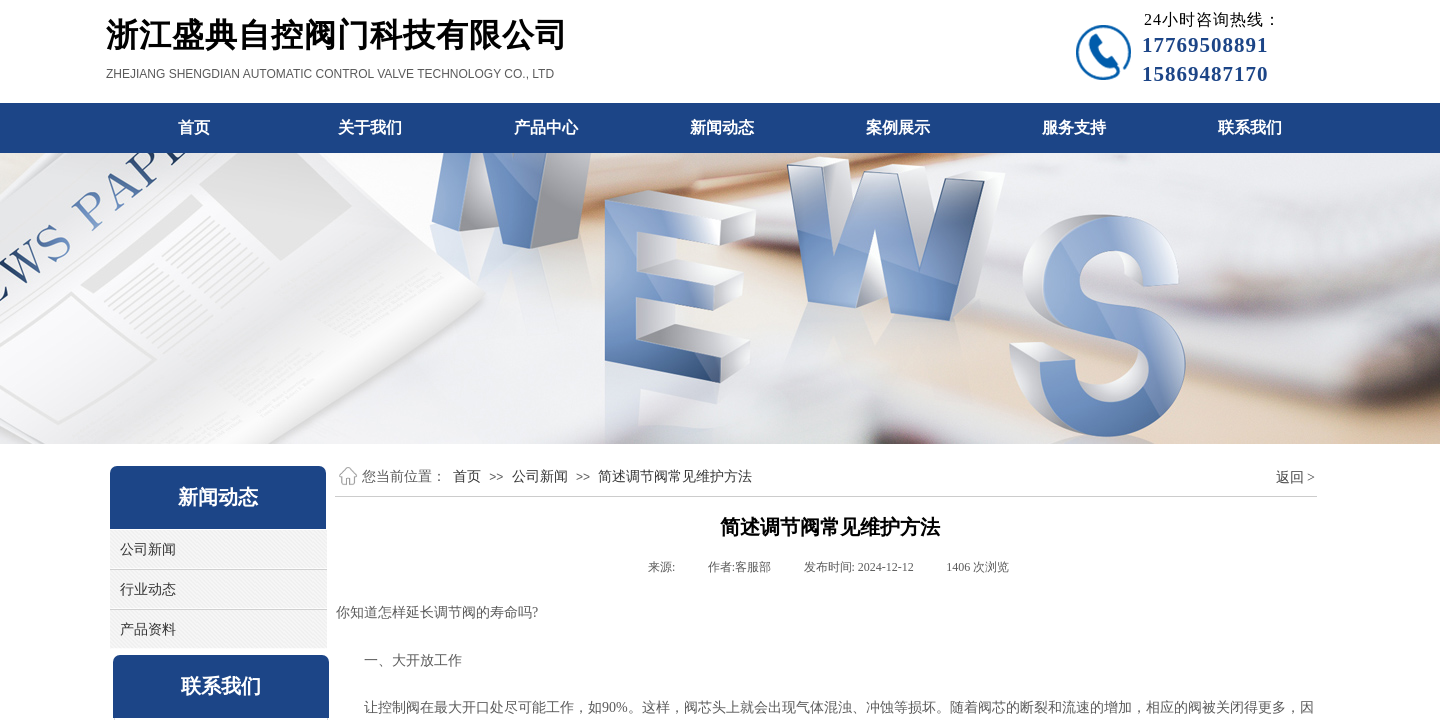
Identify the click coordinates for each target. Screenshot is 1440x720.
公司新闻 (540, 476)
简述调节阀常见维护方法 (675, 476)
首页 (467, 476)
